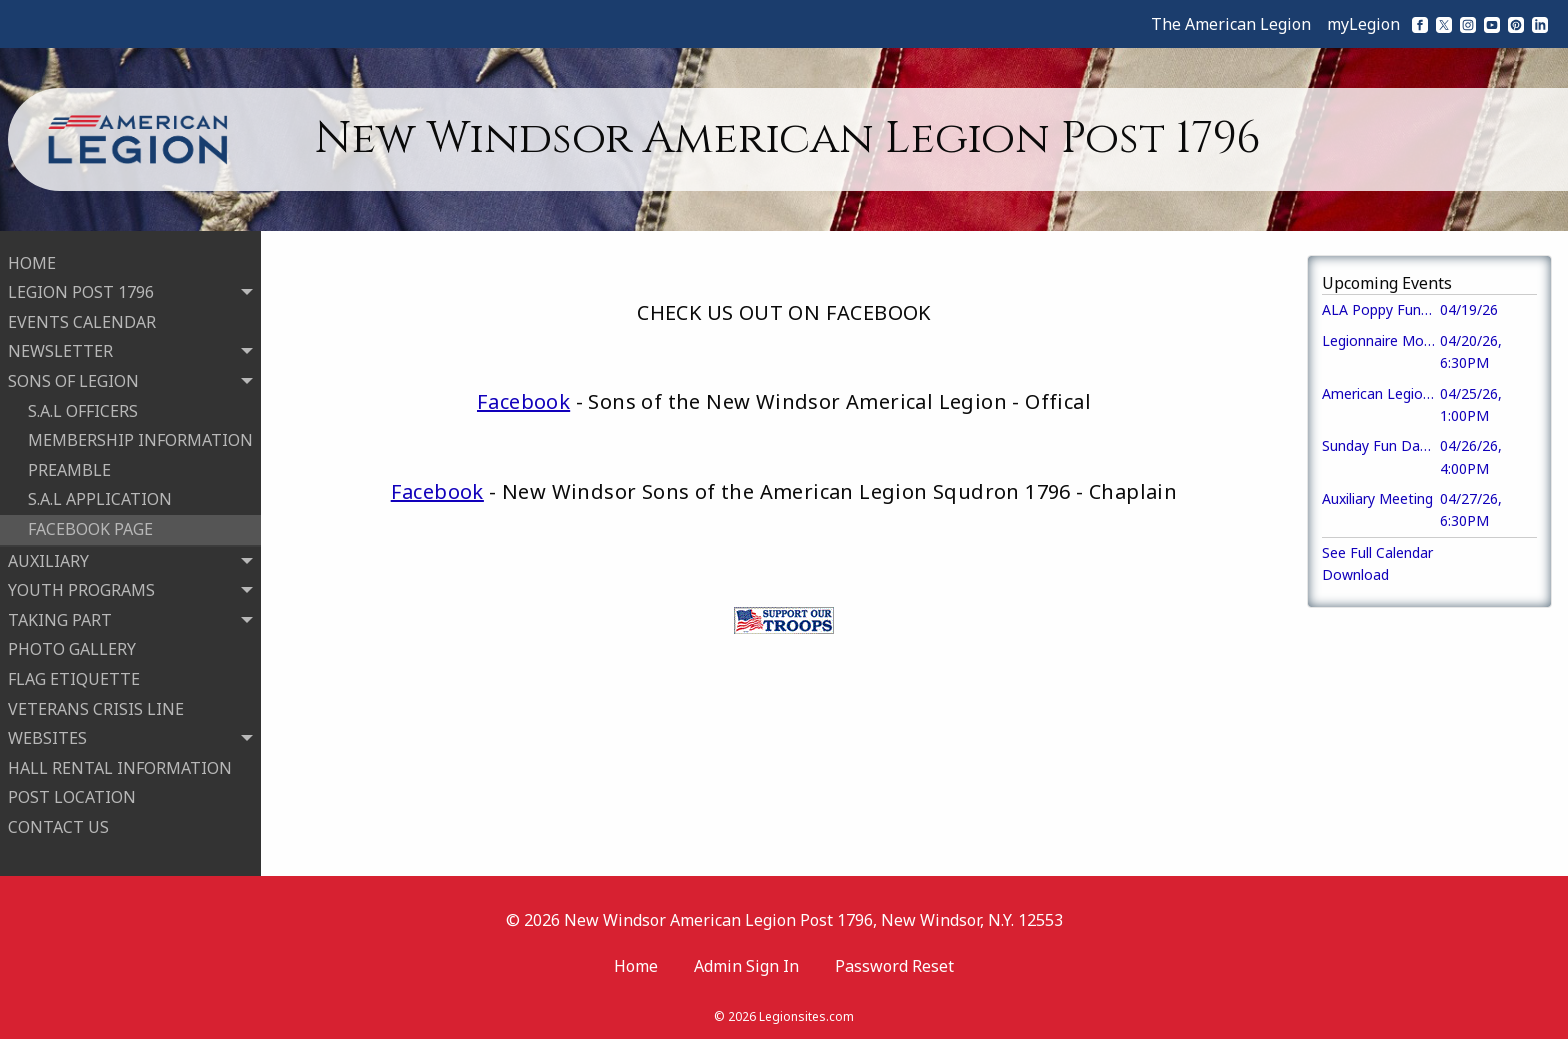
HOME (32, 261)
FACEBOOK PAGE (90, 527)
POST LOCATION (72, 796)
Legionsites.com (806, 1013)
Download (1355, 574)
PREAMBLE (69, 468)
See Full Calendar (1377, 552)
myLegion (1363, 24)
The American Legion (1231, 24)
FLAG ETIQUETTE (74, 677)
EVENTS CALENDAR (82, 320)
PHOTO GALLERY (72, 648)
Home (636, 962)
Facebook (523, 401)
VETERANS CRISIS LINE (96, 707)
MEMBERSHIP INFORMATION (140, 439)
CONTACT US (58, 825)
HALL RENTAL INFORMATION (120, 766)
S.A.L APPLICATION (100, 498)
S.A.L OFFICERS (83, 409)
